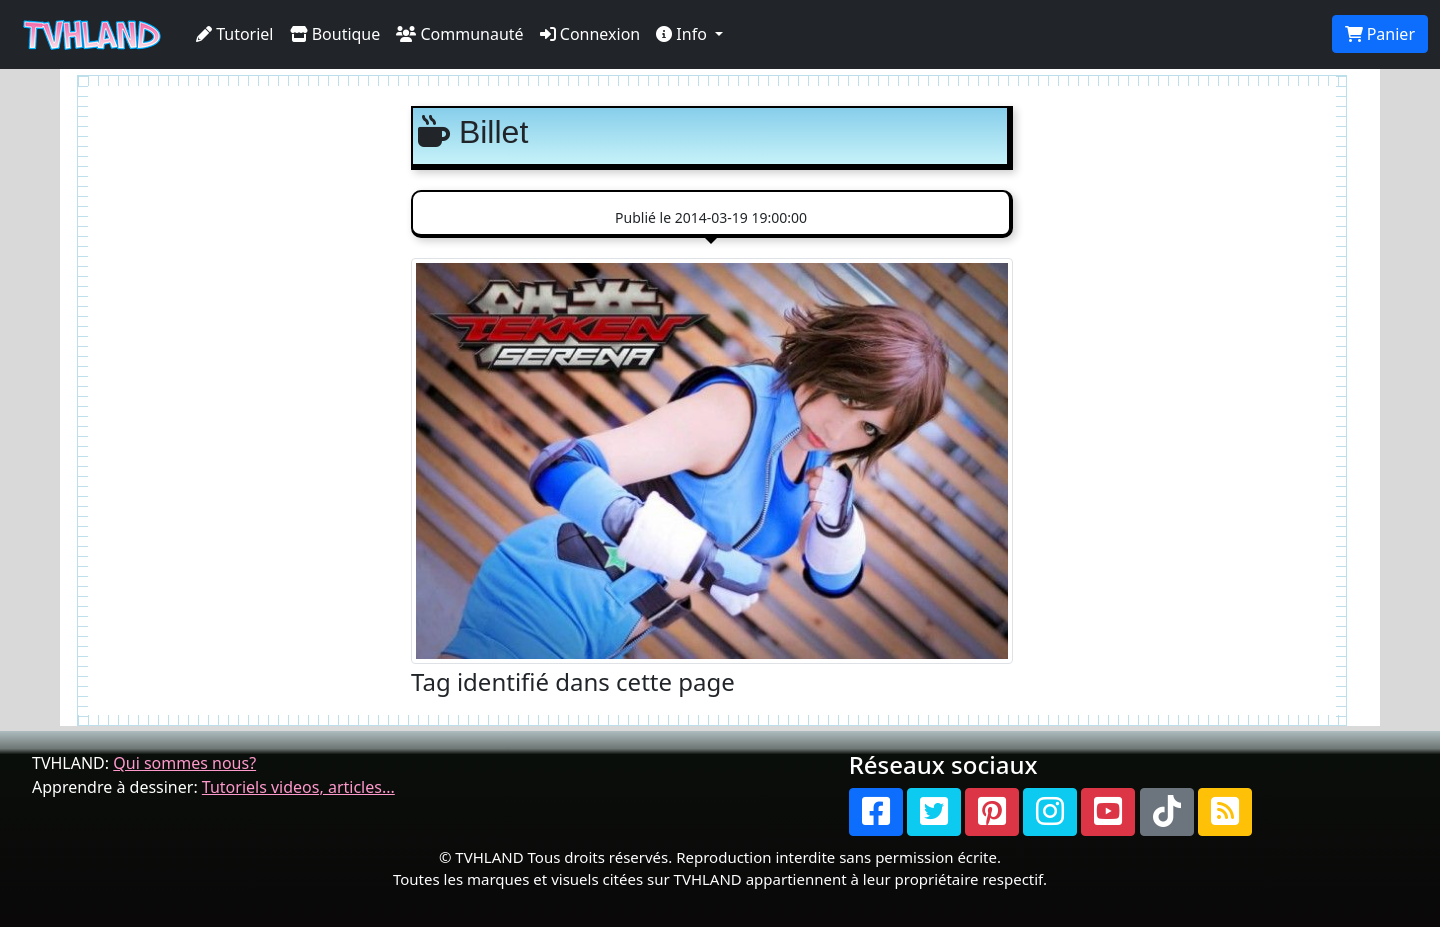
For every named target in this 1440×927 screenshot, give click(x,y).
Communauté (459, 34)
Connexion (590, 34)
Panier (1380, 34)
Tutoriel (235, 34)
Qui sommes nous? (184, 763)
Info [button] (683, 34)
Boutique (335, 34)
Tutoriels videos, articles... (298, 787)
